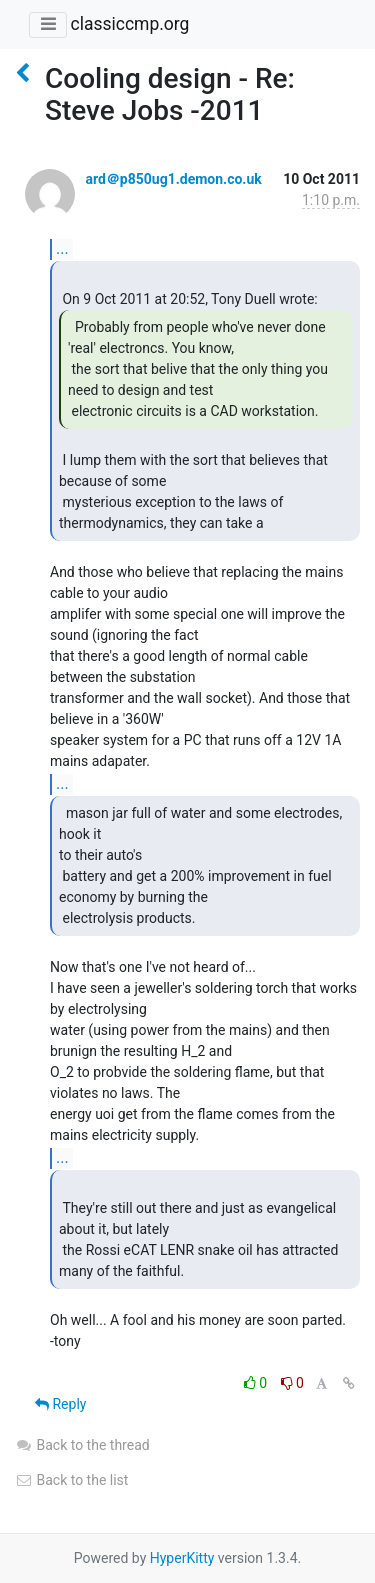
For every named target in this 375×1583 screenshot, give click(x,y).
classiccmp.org (129, 24)
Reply (60, 1404)
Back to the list (71, 1480)
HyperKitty (182, 1558)
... (62, 248)
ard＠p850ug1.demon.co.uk (173, 179)
